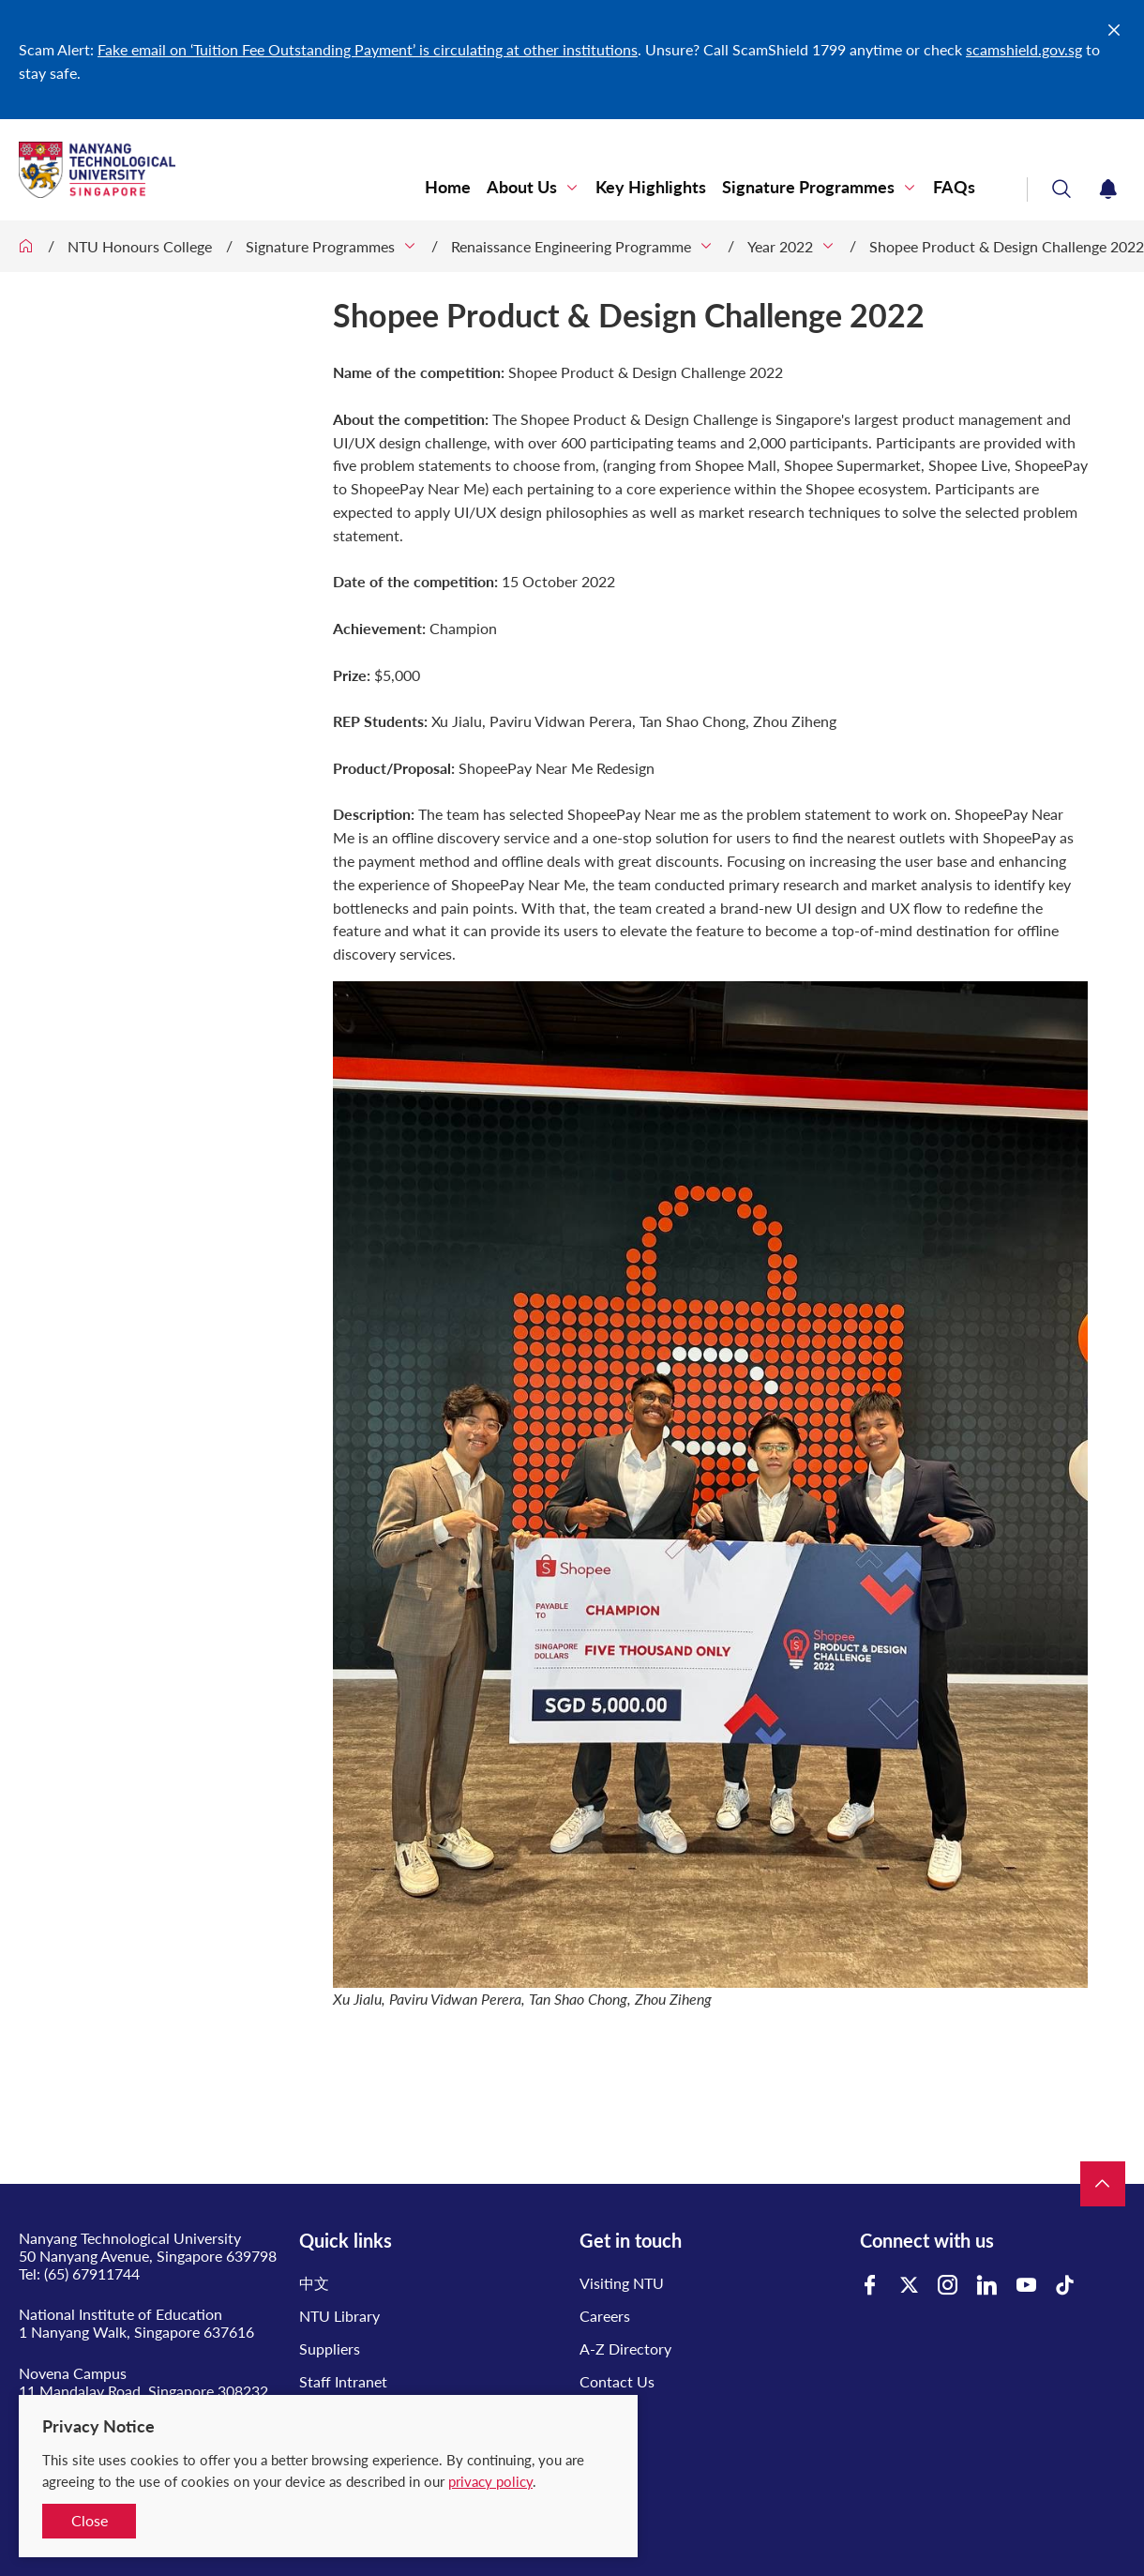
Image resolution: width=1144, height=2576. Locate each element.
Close (89, 2520)
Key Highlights (650, 187)
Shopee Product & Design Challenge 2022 (1006, 246)
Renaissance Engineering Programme (571, 246)
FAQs (954, 187)
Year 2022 (780, 246)
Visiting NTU (622, 2283)
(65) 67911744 (92, 2273)
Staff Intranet (343, 2381)
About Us (522, 187)
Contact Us (617, 2381)
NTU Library (339, 2316)
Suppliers (329, 2348)
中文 (314, 2283)
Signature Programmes (808, 187)
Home (448, 187)
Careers (605, 2316)
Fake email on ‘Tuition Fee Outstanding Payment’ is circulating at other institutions (368, 49)
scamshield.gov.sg (1024, 49)
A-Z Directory (625, 2348)
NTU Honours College (140, 246)
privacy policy (490, 2481)
